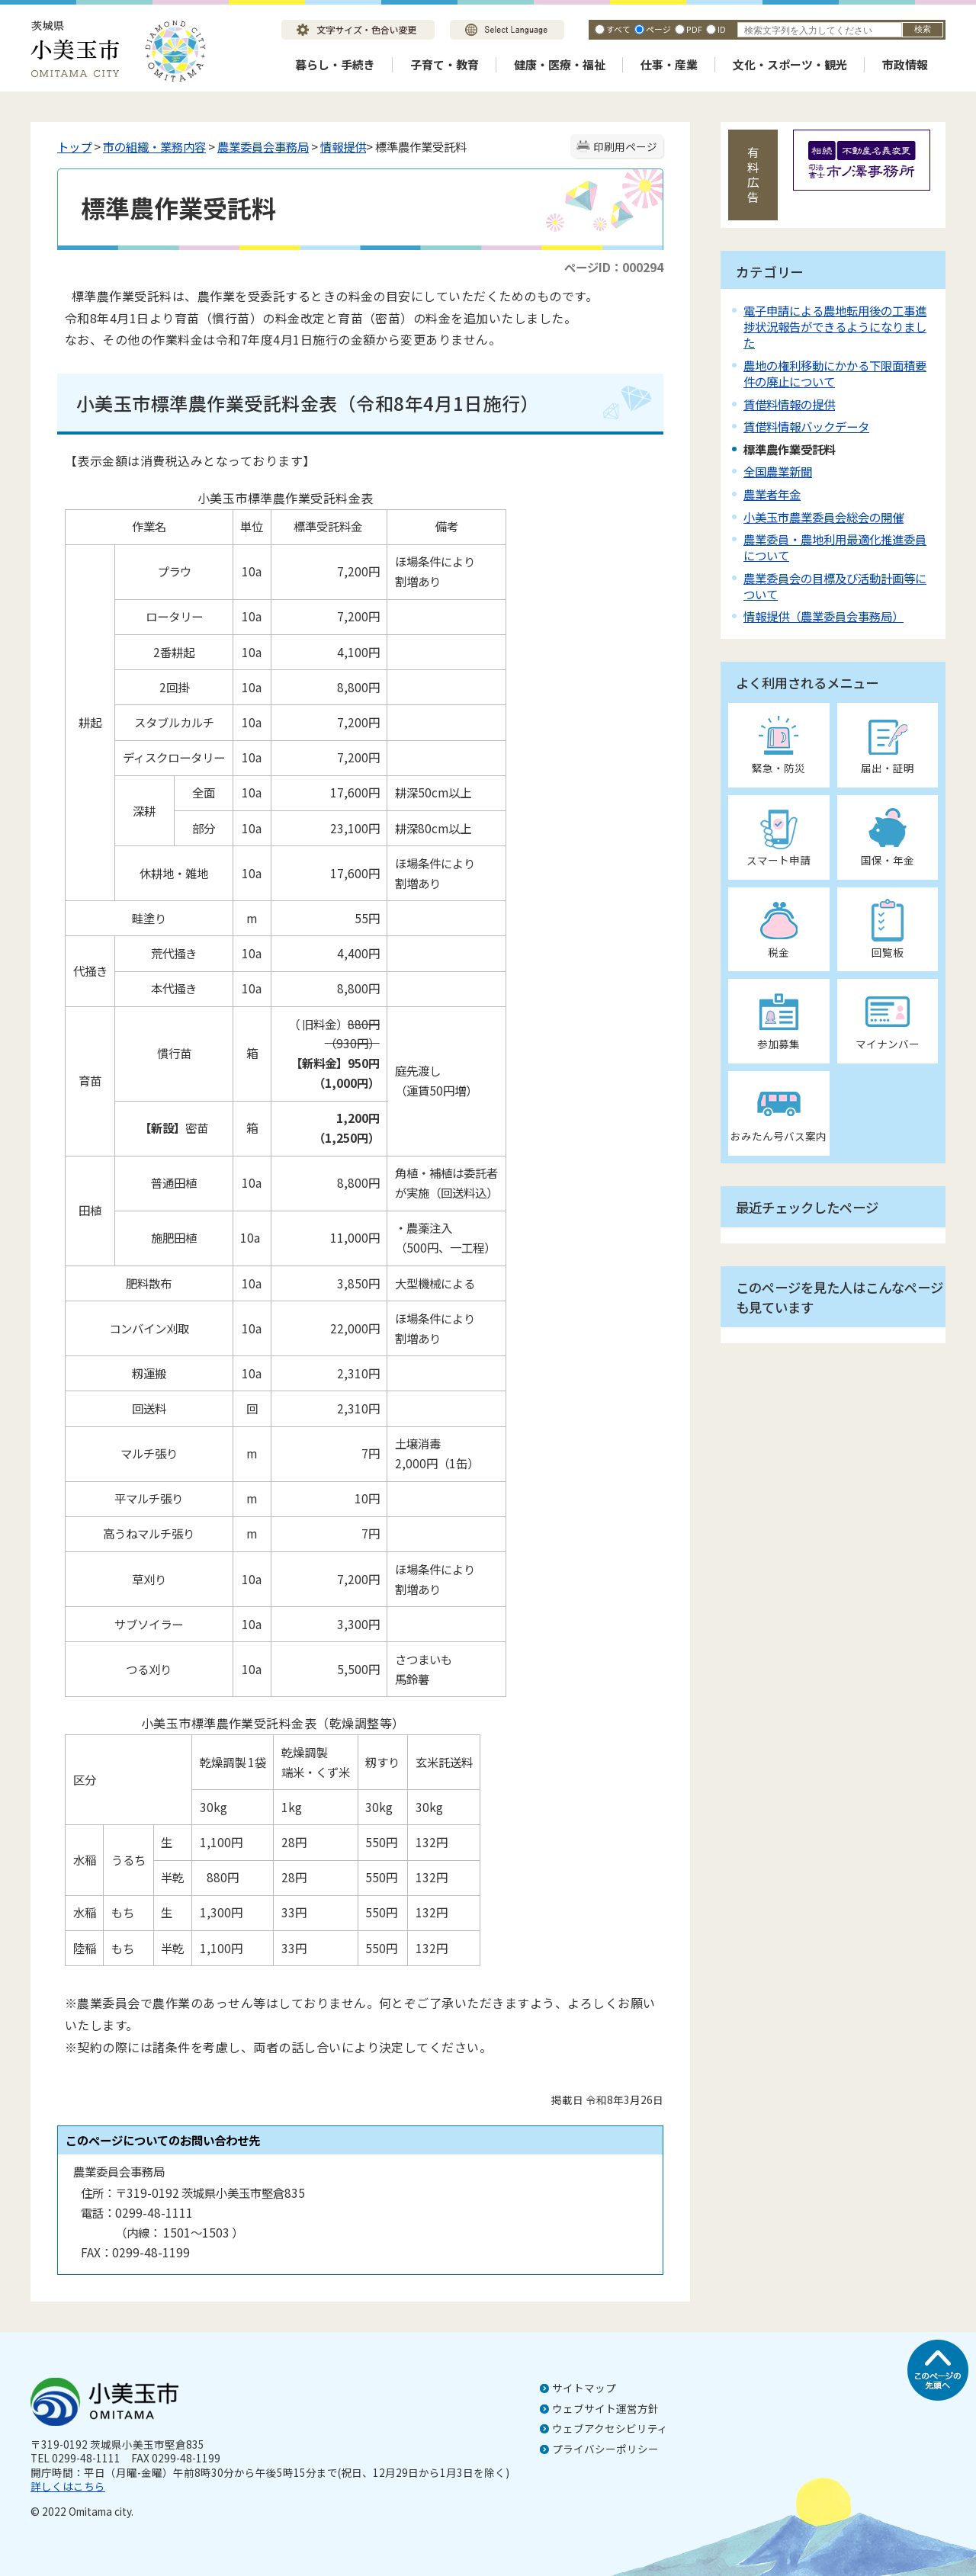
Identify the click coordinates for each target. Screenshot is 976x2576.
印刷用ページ (625, 146)
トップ (74, 146)
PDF (694, 29)
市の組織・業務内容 (154, 146)
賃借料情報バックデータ (806, 426)
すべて (618, 29)
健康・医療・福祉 (559, 64)
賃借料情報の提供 (789, 404)
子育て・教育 (444, 64)
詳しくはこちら (67, 2486)
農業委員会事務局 (263, 146)
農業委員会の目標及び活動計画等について (834, 585)
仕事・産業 (669, 64)
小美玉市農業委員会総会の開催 (823, 516)
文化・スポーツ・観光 (790, 64)
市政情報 (905, 64)
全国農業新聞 (777, 471)
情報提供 (343, 146)
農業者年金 (772, 494)
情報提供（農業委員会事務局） (823, 616)
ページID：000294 (613, 266)
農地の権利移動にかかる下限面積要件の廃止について (834, 373)
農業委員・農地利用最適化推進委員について (834, 547)
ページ (658, 29)
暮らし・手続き (335, 64)
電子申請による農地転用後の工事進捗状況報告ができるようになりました (834, 326)
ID (722, 29)
